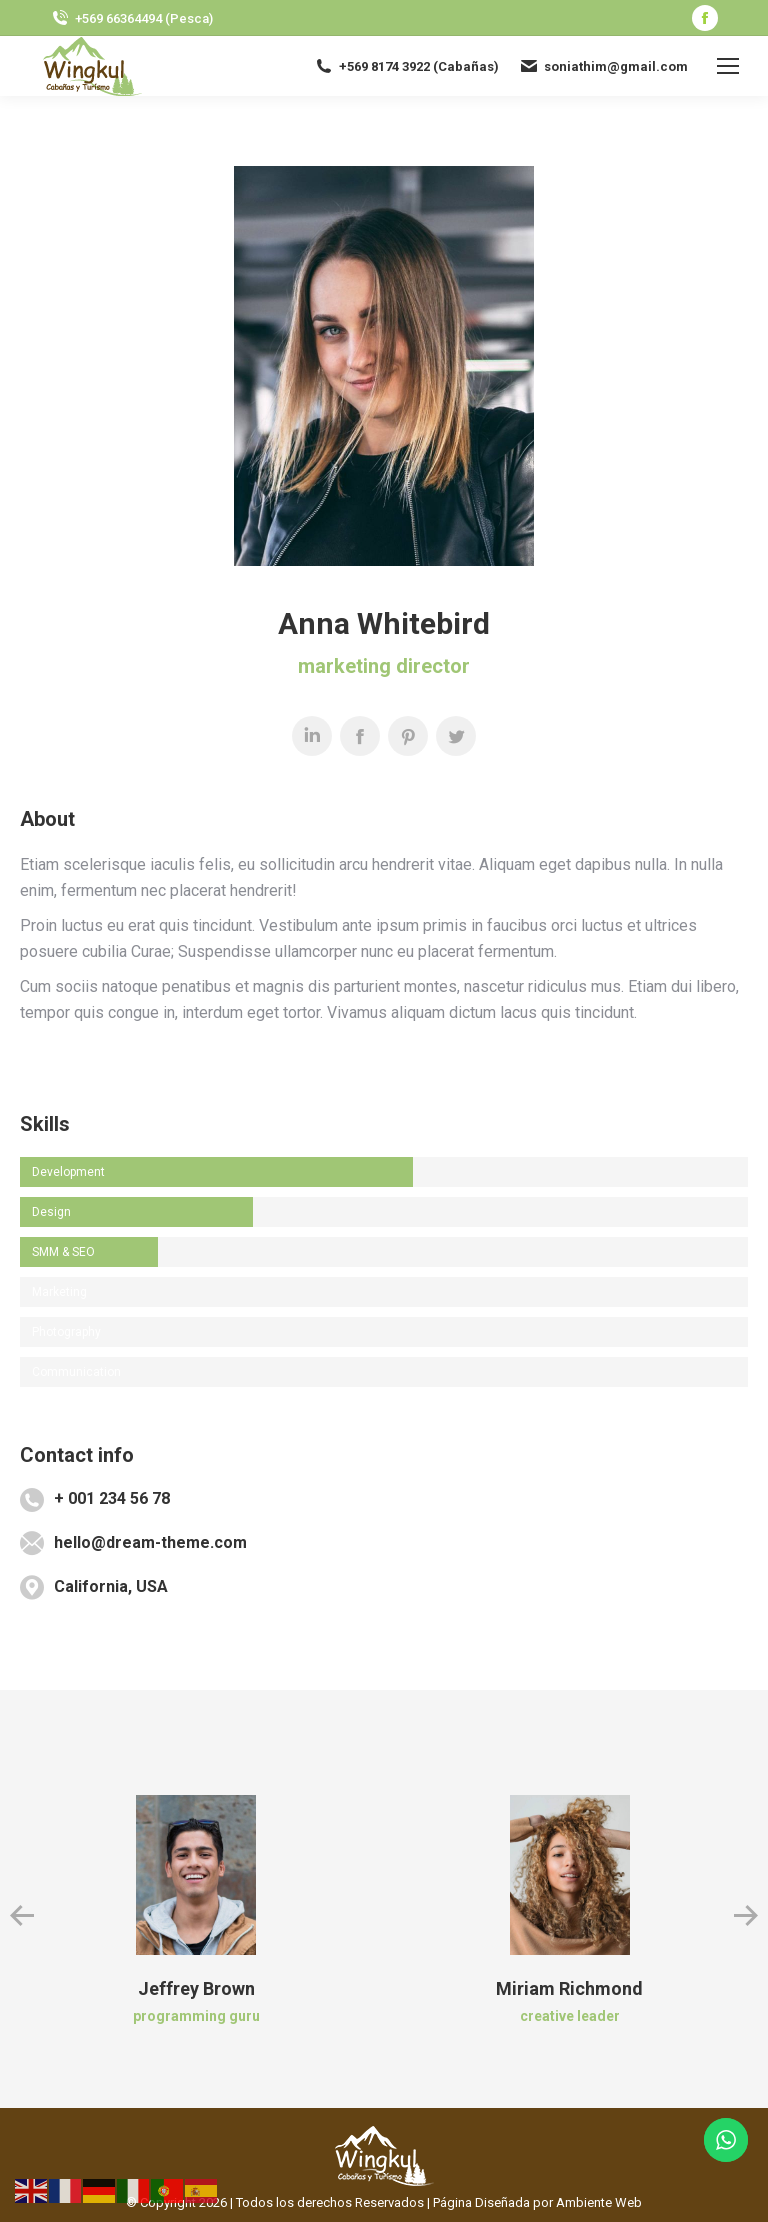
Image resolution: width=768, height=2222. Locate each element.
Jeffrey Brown (196, 1988)
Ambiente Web (599, 2202)
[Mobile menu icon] (728, 66)
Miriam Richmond (569, 1988)
